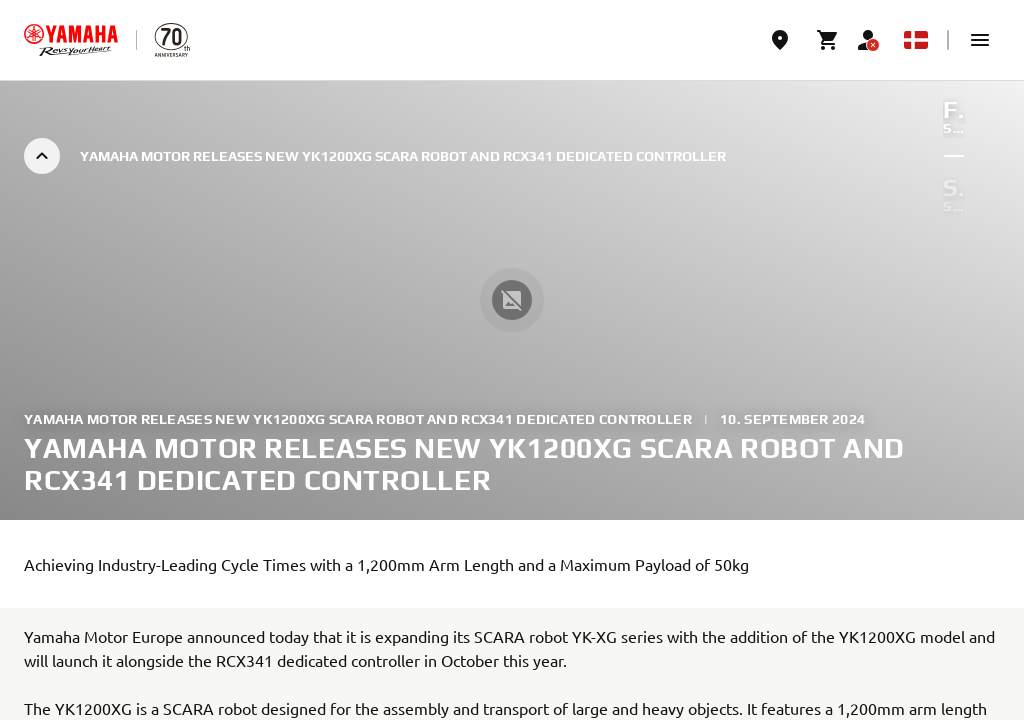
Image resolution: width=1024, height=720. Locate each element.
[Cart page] (828, 40)
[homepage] (71, 40)
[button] (980, 40)
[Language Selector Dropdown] (916, 40)
